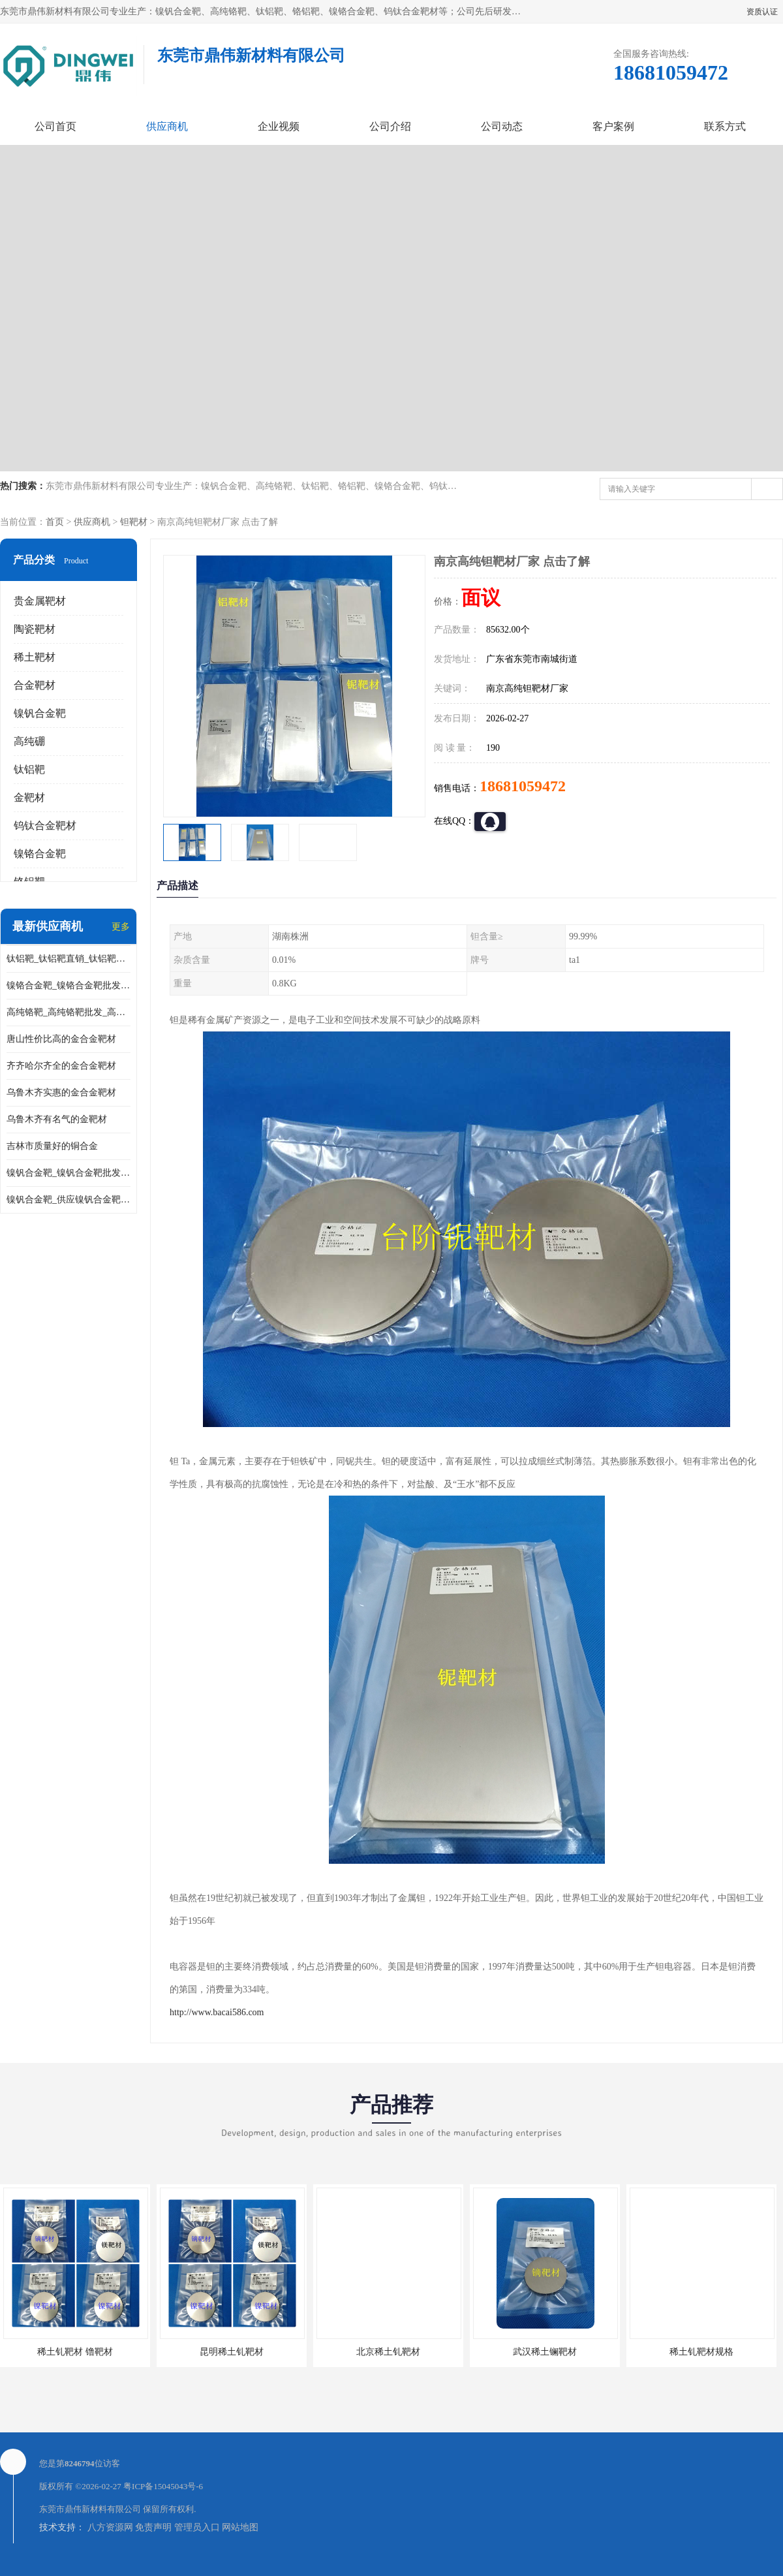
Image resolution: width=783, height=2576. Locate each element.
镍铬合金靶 (40, 853)
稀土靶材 (34, 657)
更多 (121, 927)
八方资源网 (110, 2527)
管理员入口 (197, 2527)
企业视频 (278, 126)
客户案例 (613, 126)
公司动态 (502, 126)
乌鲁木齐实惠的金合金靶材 (61, 1092)
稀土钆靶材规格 (701, 2352)
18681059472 (523, 786)
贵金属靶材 (40, 600)
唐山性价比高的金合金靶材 (61, 1039)
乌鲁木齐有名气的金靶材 (57, 1119)
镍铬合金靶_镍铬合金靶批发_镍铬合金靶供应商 (68, 985)
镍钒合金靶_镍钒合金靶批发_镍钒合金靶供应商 (68, 1173)
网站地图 (240, 2527)
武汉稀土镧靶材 (545, 2352)
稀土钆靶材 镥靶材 (75, 2352)
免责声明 (153, 2527)
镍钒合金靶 (40, 713)
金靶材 (29, 797)
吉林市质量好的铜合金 (52, 1146)
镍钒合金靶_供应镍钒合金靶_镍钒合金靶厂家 (68, 1199)
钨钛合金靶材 (45, 825)
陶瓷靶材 (34, 629)
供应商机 (167, 126)
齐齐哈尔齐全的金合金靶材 (61, 1066)
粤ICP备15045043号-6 (163, 2486)
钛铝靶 (29, 769)
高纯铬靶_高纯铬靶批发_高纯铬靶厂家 (68, 1012)
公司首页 (55, 126)
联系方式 (725, 126)
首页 (55, 522)
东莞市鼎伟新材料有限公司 (90, 2509)
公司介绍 (390, 126)
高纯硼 (29, 741)
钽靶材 (133, 522)
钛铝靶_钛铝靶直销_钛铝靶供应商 (68, 959)
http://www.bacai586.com (217, 2012)
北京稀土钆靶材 (388, 2352)
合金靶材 (34, 685)
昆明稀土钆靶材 (232, 2352)
